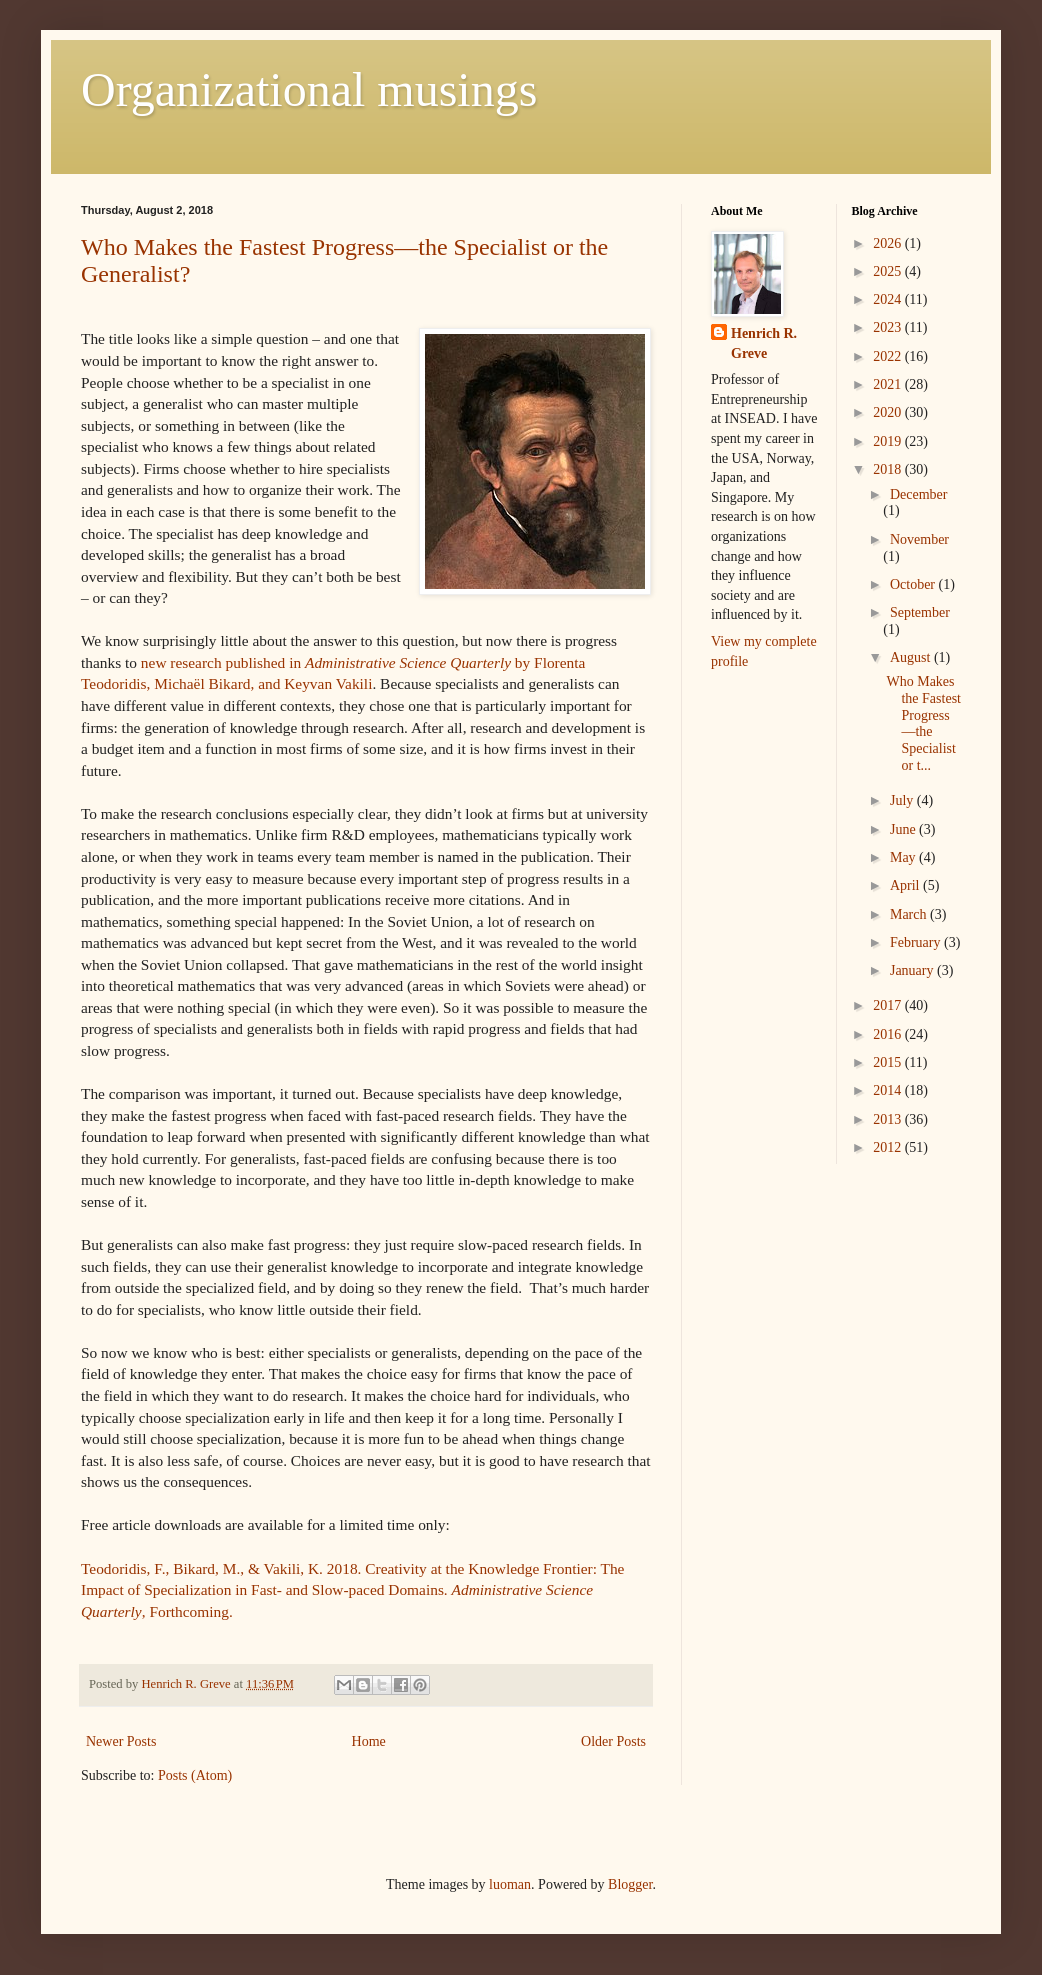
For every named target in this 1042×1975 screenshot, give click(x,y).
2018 (889, 469)
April (906, 885)
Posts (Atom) (195, 1775)
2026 (889, 243)
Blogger (630, 1884)
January (913, 970)
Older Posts (613, 1741)
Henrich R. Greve (764, 343)
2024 (889, 299)
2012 (889, 1147)
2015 (889, 1062)
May (904, 857)
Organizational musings (309, 89)
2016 (889, 1034)
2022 (889, 356)
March (910, 914)
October (914, 584)
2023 (889, 327)
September (920, 612)
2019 (889, 441)
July (903, 800)
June (904, 829)
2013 (889, 1119)
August (912, 657)
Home (369, 1741)
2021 (889, 384)
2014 (889, 1090)
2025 (889, 271)
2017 (889, 1005)
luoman (510, 1884)
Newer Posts (121, 1741)
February (917, 942)
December (919, 494)
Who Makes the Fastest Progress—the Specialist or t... (923, 723)
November (919, 539)
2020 (889, 412)
